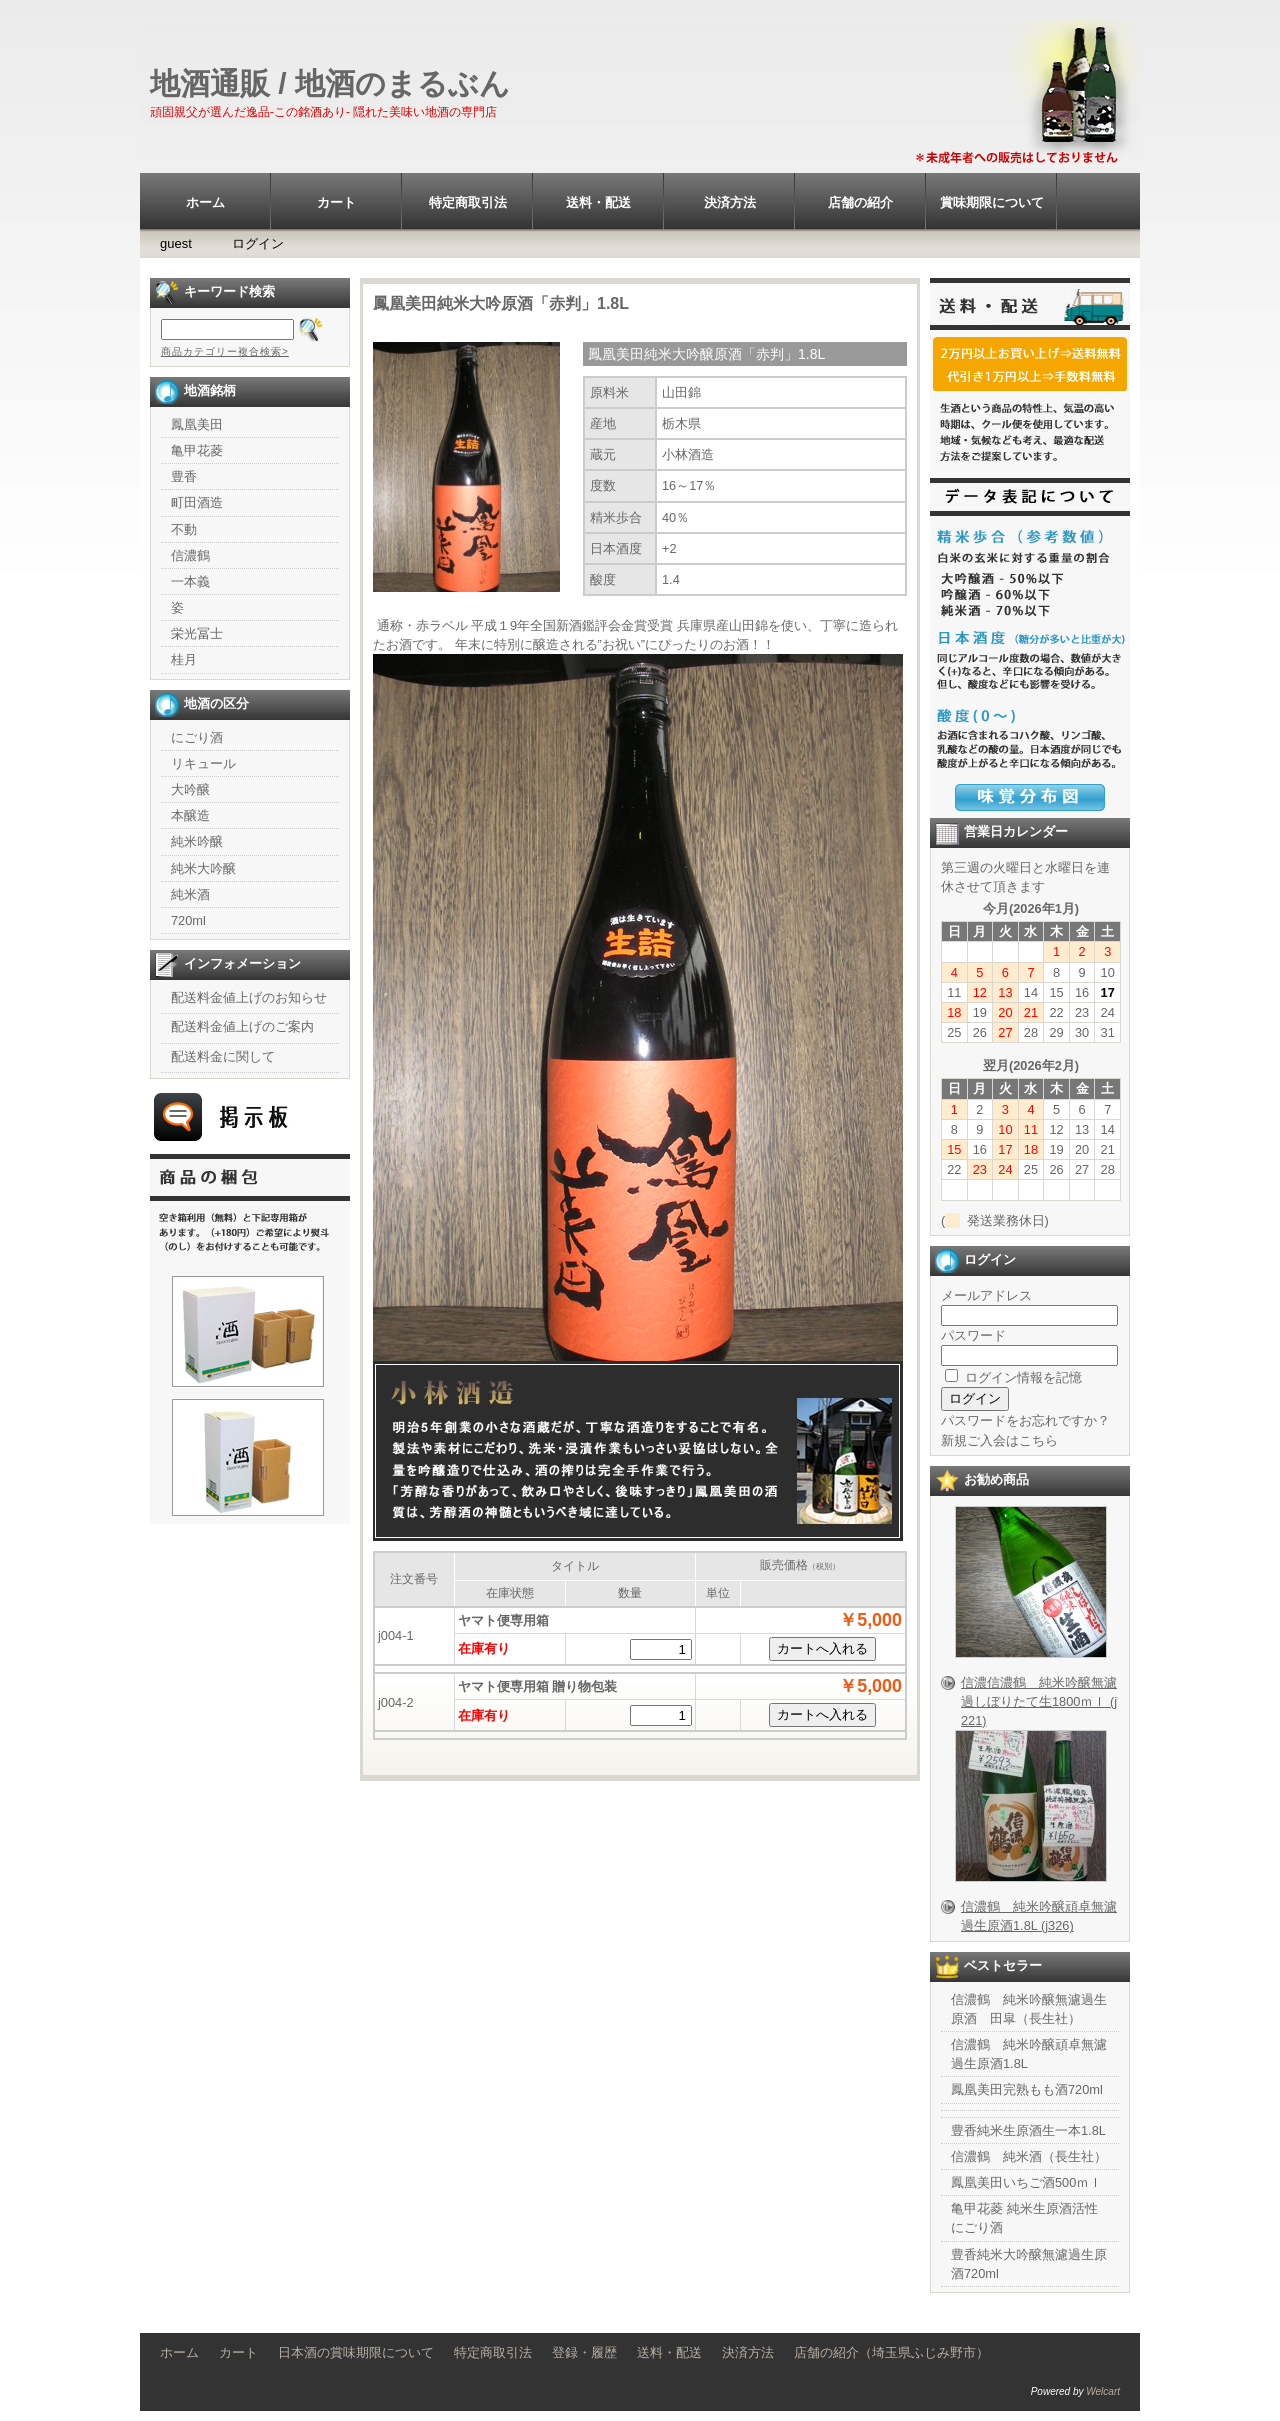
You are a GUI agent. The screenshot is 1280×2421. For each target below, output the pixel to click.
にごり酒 (197, 737)
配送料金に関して (223, 1056)
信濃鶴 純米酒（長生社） (1029, 2156)
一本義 (190, 581)
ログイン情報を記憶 (1013, 1377)
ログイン (258, 243)
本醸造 (190, 815)
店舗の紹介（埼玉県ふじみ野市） (891, 2352)
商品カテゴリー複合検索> (225, 351)
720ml (188, 920)
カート (336, 202)
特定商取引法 (468, 202)
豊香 (184, 476)
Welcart (1103, 2391)
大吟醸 (190, 789)
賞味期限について (992, 202)
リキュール (203, 763)
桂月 (184, 659)
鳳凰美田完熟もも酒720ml (1027, 2089)
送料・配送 (598, 202)
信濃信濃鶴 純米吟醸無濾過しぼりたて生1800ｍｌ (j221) (1039, 1701)
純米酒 (190, 894)
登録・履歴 (584, 2352)
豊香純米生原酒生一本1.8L (1028, 2130)
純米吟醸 (197, 841)
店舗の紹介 (860, 202)
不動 (184, 529)
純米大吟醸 (203, 868)
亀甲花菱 (197, 450)
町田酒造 (197, 502)
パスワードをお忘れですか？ (1025, 1420)
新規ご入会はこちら (999, 1440)
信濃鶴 (190, 555)
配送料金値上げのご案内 (242, 1026)
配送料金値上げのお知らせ (249, 997)
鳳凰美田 (197, 424)
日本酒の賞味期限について (356, 2352)
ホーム (205, 202)
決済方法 (730, 202)
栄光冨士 (197, 633)
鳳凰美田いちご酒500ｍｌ (1026, 2182)
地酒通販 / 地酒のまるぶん (330, 83)
